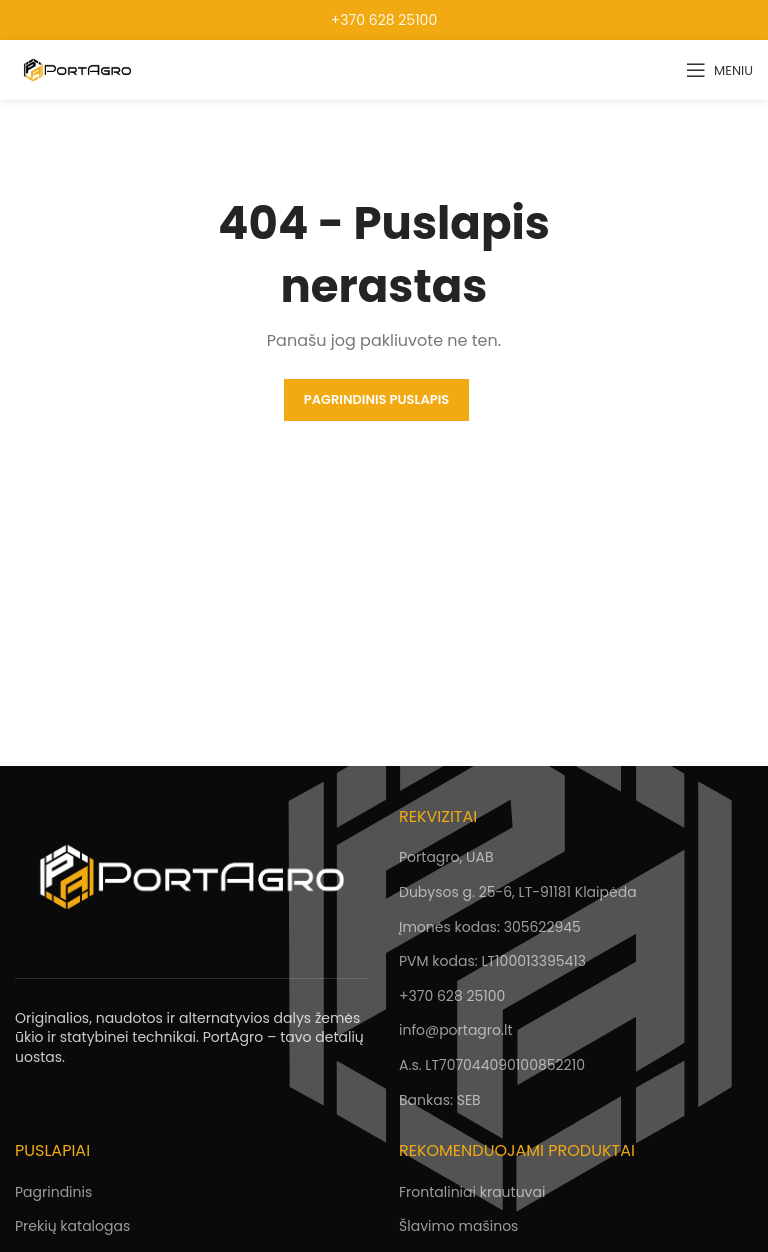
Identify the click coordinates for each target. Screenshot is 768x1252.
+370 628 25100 (384, 20)
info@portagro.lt (455, 1030)
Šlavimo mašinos (458, 1226)
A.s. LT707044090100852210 (492, 1065)
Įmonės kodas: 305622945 (490, 927)
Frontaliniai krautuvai (472, 1192)
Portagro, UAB (446, 857)
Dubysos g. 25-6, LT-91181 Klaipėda (518, 892)
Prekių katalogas (72, 1226)
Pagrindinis (53, 1192)
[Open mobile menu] (719, 70)
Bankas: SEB (440, 1100)
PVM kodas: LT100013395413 (492, 961)
